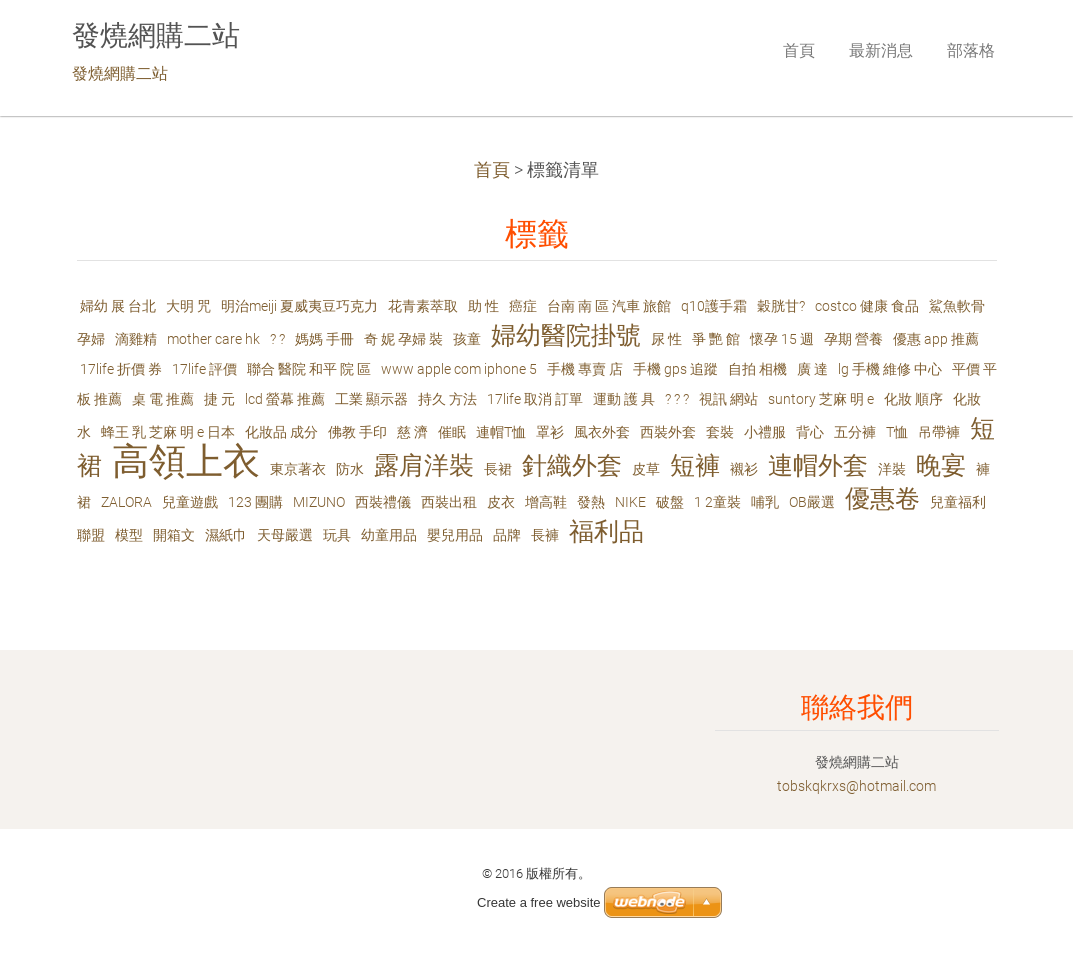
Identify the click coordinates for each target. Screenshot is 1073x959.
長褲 (545, 535)
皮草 (646, 469)
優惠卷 (882, 498)
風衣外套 (602, 432)
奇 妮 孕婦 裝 (403, 339)
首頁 (492, 170)
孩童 (467, 339)
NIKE (630, 502)
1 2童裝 (717, 502)
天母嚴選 (285, 535)
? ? (277, 339)
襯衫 (744, 469)
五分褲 (855, 432)
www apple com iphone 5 (459, 369)
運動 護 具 (624, 399)
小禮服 (765, 432)
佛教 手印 (357, 432)
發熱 (591, 502)
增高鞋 (546, 502)
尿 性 (666, 339)
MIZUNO (319, 502)
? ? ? (677, 399)
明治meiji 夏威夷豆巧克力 (299, 306)
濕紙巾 (226, 535)
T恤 (897, 432)
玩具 (337, 535)
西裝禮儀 (383, 502)
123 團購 (255, 502)
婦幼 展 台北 (118, 306)
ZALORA (126, 502)
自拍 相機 (757, 369)
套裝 (720, 432)
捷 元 (219, 399)
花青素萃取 (423, 306)
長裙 (498, 469)
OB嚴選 (812, 502)
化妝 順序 (913, 399)
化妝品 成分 (281, 432)
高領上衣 (186, 461)
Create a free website (539, 902)
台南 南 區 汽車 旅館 (609, 306)
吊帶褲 (939, 432)
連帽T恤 (501, 432)
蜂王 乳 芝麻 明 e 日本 (168, 432)
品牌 (507, 535)
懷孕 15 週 (782, 339)
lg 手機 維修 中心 (890, 369)
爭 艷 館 (716, 339)
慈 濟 (412, 432)
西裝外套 (668, 432)
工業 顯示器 (371, 399)
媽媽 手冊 (324, 339)
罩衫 (550, 432)
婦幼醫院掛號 (566, 335)
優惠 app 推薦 (936, 339)
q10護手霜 (714, 306)
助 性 (483, 306)
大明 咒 (188, 306)
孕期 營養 (853, 339)
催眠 (452, 432)
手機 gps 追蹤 (675, 369)
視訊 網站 (728, 399)
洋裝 (892, 469)
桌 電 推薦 (163, 399)
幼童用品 (389, 535)
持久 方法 (447, 399)
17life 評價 (204, 369)
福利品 (606, 531)
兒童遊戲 (190, 502)
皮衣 (501, 502)
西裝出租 (449, 502)
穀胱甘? (781, 306)
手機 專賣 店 (585, 369)
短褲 (695, 465)
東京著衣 (298, 469)
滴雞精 (136, 339)
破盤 (670, 502)
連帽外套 (818, 465)
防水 (350, 469)
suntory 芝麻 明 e (821, 399)
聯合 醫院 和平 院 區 (309, 369)
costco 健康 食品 (867, 306)
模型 (129, 535)
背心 (810, 432)
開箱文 (174, 535)
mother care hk (213, 339)
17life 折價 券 (121, 369)
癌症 (523, 306)
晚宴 (941, 465)
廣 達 (812, 369)
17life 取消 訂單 (535, 399)
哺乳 (765, 502)
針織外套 (572, 465)
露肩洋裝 (424, 465)
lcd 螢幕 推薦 (285, 399)
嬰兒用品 (455, 535)
